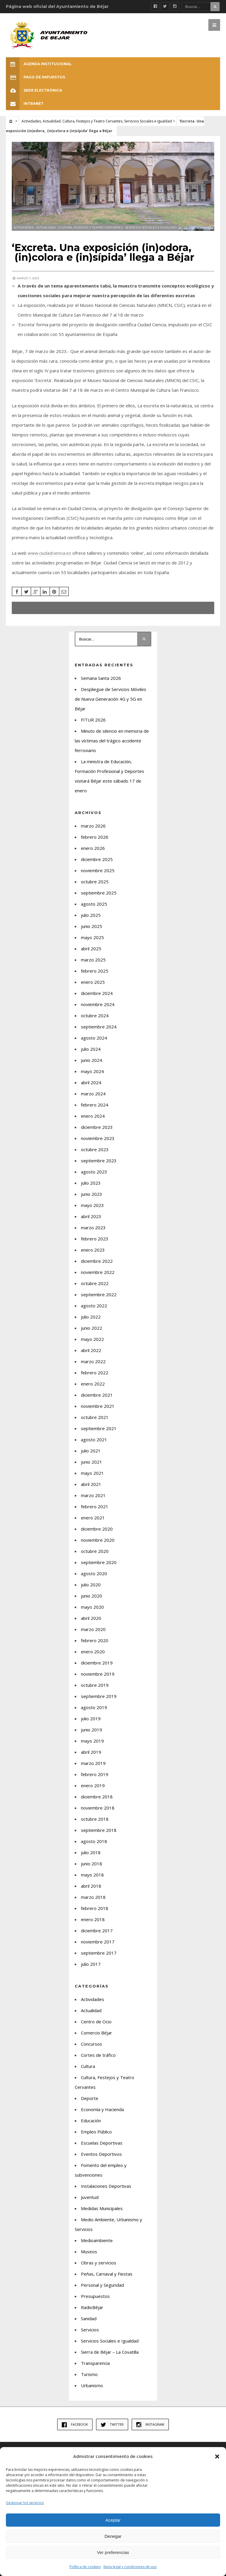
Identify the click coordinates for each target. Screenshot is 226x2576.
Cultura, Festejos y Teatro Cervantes (92, 121)
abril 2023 (91, 1216)
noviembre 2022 (97, 1272)
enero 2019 (93, 1785)
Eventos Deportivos (101, 2154)
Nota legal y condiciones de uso (130, 2566)
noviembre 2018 (97, 1808)
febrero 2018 (94, 1908)
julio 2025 (91, 915)
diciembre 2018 (97, 1797)
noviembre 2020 (97, 1540)
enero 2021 (93, 1518)
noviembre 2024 (97, 1004)
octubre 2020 (95, 1551)
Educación (91, 2120)
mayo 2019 (92, 1741)
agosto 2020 (94, 1573)
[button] (217, 2456)
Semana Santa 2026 (101, 678)
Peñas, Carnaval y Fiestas (106, 2274)
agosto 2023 (94, 1172)
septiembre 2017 (99, 1953)
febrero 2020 (94, 1640)
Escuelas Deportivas (101, 2143)
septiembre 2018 (99, 1830)
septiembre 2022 (99, 1294)
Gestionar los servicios (25, 2502)
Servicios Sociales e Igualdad (148, 121)
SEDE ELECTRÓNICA (34, 90)
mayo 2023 (92, 1205)
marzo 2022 (93, 1361)
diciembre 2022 (97, 1261)
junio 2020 (91, 1596)
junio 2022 (91, 1328)
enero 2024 (93, 1116)
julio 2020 (91, 1585)
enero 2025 (93, 982)
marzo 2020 (93, 1629)
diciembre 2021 (97, 1395)
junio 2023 (91, 1194)
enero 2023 (93, 1250)
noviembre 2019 (97, 1674)
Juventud (90, 2197)
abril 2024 (91, 1082)
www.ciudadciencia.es (49, 553)
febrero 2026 (94, 837)
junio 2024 (91, 1060)
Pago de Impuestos (35, 77)
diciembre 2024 (97, 993)
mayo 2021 (92, 1473)
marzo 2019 (93, 1763)
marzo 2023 (93, 1227)
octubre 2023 (95, 1149)
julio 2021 (91, 1451)
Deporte (89, 2098)
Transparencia (95, 2363)
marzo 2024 (93, 1094)
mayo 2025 (92, 937)
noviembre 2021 (97, 1406)
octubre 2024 (95, 1015)
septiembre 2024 (99, 1027)
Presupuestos (95, 2296)
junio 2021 (91, 1462)
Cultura (88, 2066)
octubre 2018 (95, 1819)
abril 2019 (91, 1752)
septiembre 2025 (99, 893)
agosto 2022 (94, 1306)
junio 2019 (91, 1730)
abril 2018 (91, 1886)
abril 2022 (91, 1350)
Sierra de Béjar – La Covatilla (110, 2352)
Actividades (31, 121)
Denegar (113, 2536)
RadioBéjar (92, 2307)
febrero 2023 (94, 1239)
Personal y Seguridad (102, 2285)
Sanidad (89, 2318)
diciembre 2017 (97, 1930)
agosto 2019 (94, 1707)
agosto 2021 (94, 1439)
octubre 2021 (95, 1417)
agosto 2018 (94, 1841)
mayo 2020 (92, 1607)
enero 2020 (93, 1651)
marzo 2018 (93, 1897)
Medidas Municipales (102, 2208)
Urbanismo (92, 2385)
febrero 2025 (94, 971)
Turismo (89, 2374)
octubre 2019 (95, 1685)
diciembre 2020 (97, 1529)
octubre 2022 (95, 1283)
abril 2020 (91, 1618)
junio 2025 (91, 926)
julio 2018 (91, 1852)
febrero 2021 (94, 1506)
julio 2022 (91, 1317)
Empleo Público (96, 2132)
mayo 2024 (92, 1071)
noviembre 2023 (97, 1138)
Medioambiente (97, 2240)
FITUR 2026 (93, 720)
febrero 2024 (94, 1105)
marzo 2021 (93, 1495)
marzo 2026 (93, 826)
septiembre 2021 (99, 1428)
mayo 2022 (92, 1339)
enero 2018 (93, 1919)
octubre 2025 (95, 882)
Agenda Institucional (39, 63)
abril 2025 (91, 948)
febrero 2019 (94, 1774)
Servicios (90, 2330)
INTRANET (25, 103)
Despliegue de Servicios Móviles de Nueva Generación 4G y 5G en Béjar (110, 699)
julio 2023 (91, 1183)
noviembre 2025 (97, 870)
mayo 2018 (92, 1875)
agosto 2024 (94, 1038)
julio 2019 (91, 1718)
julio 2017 (91, 1964)
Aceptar (113, 2520)
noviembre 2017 (97, 1942)
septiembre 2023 (99, 1160)
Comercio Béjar (96, 2033)
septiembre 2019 (99, 1696)
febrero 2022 (94, 1373)
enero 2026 (93, 848)
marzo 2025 (93, 960)
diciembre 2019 (97, 1663)
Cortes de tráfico (98, 2055)
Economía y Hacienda (102, 2109)
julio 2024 (91, 1049)
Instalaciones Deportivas (106, 2186)
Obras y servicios (98, 2263)
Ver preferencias (113, 2552)
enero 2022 (93, 1384)
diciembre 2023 (97, 1127)
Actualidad (52, 121)
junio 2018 (91, 1864)
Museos (89, 2251)
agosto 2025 (94, 904)
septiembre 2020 (99, 1562)
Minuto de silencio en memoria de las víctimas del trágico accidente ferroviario (112, 740)
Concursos (91, 2044)
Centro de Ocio (96, 2022)
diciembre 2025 (97, 859)
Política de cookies (85, 2566)
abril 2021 (91, 1484)
